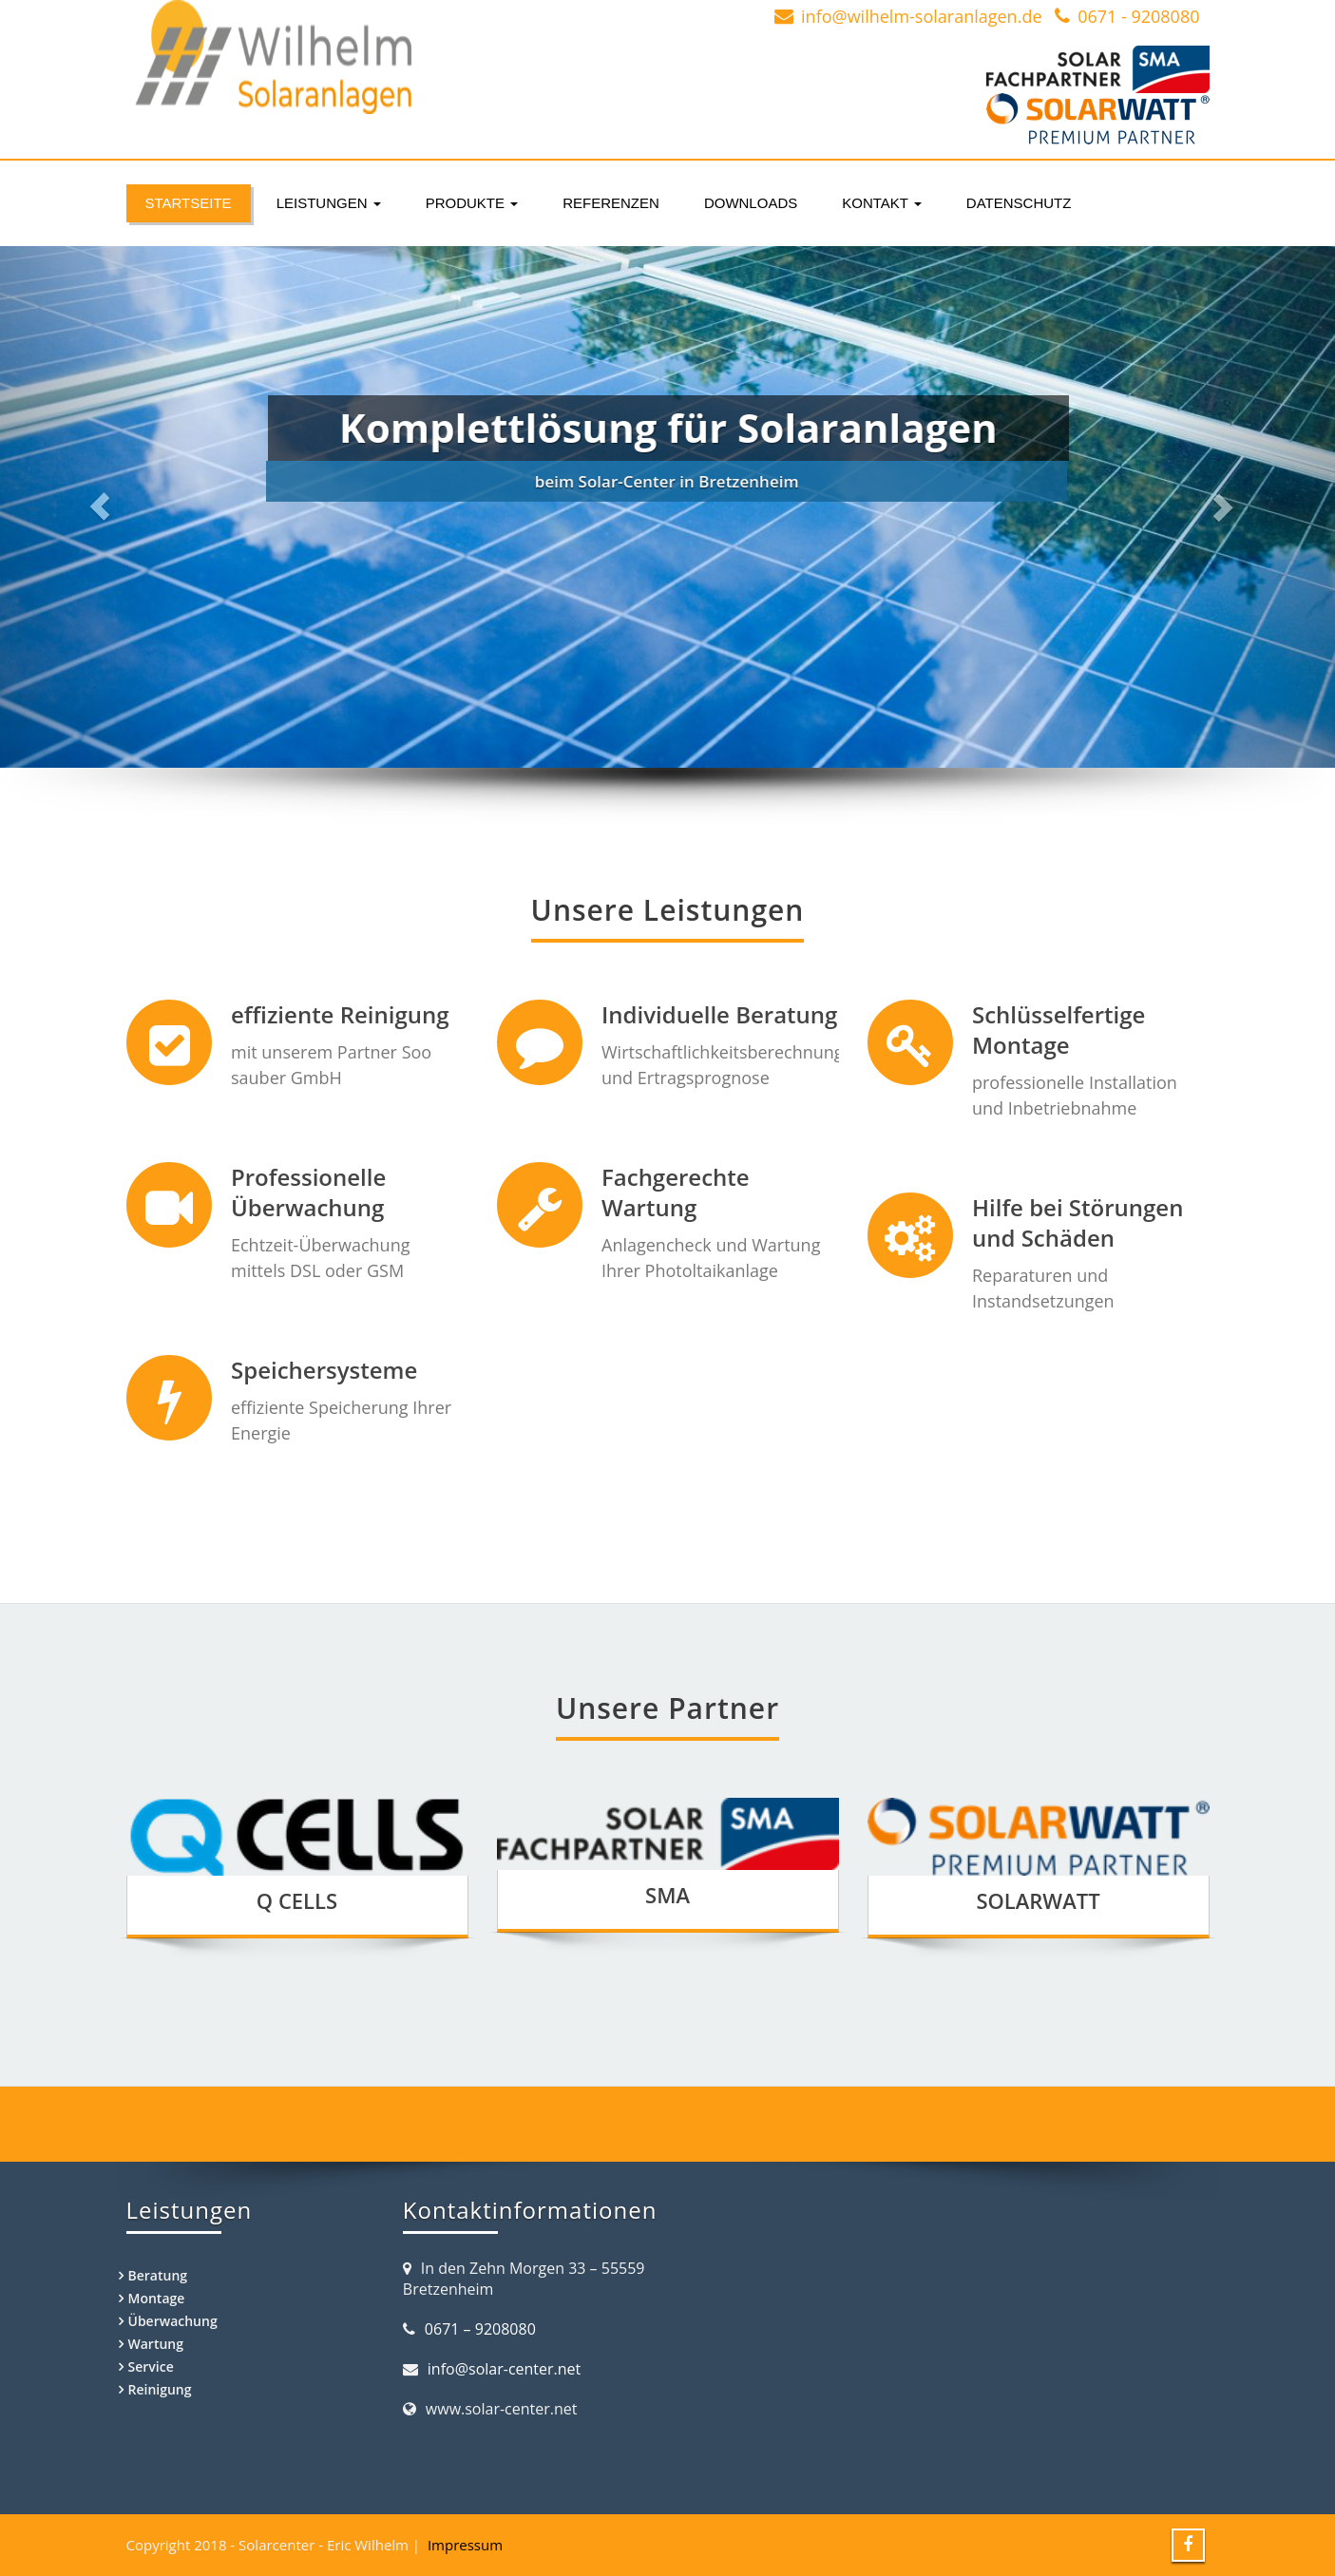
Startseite (188, 203)
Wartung (155, 2344)
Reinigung (160, 2389)
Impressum (465, 2544)
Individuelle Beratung (706, 1014)
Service (151, 2366)
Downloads (750, 203)
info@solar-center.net (504, 2368)
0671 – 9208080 (480, 2328)
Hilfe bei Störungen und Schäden (1052, 1216)
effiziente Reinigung (339, 1014)
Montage (156, 2298)
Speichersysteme (323, 1358)
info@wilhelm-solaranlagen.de (921, 16)
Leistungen (329, 203)
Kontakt (882, 203)
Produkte (472, 203)
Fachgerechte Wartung (662, 1186)
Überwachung (173, 2321)
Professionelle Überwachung (308, 1186)
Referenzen (611, 203)
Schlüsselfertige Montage (1033, 1029)
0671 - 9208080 (1138, 16)
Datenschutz (1019, 203)
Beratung (158, 2275)
